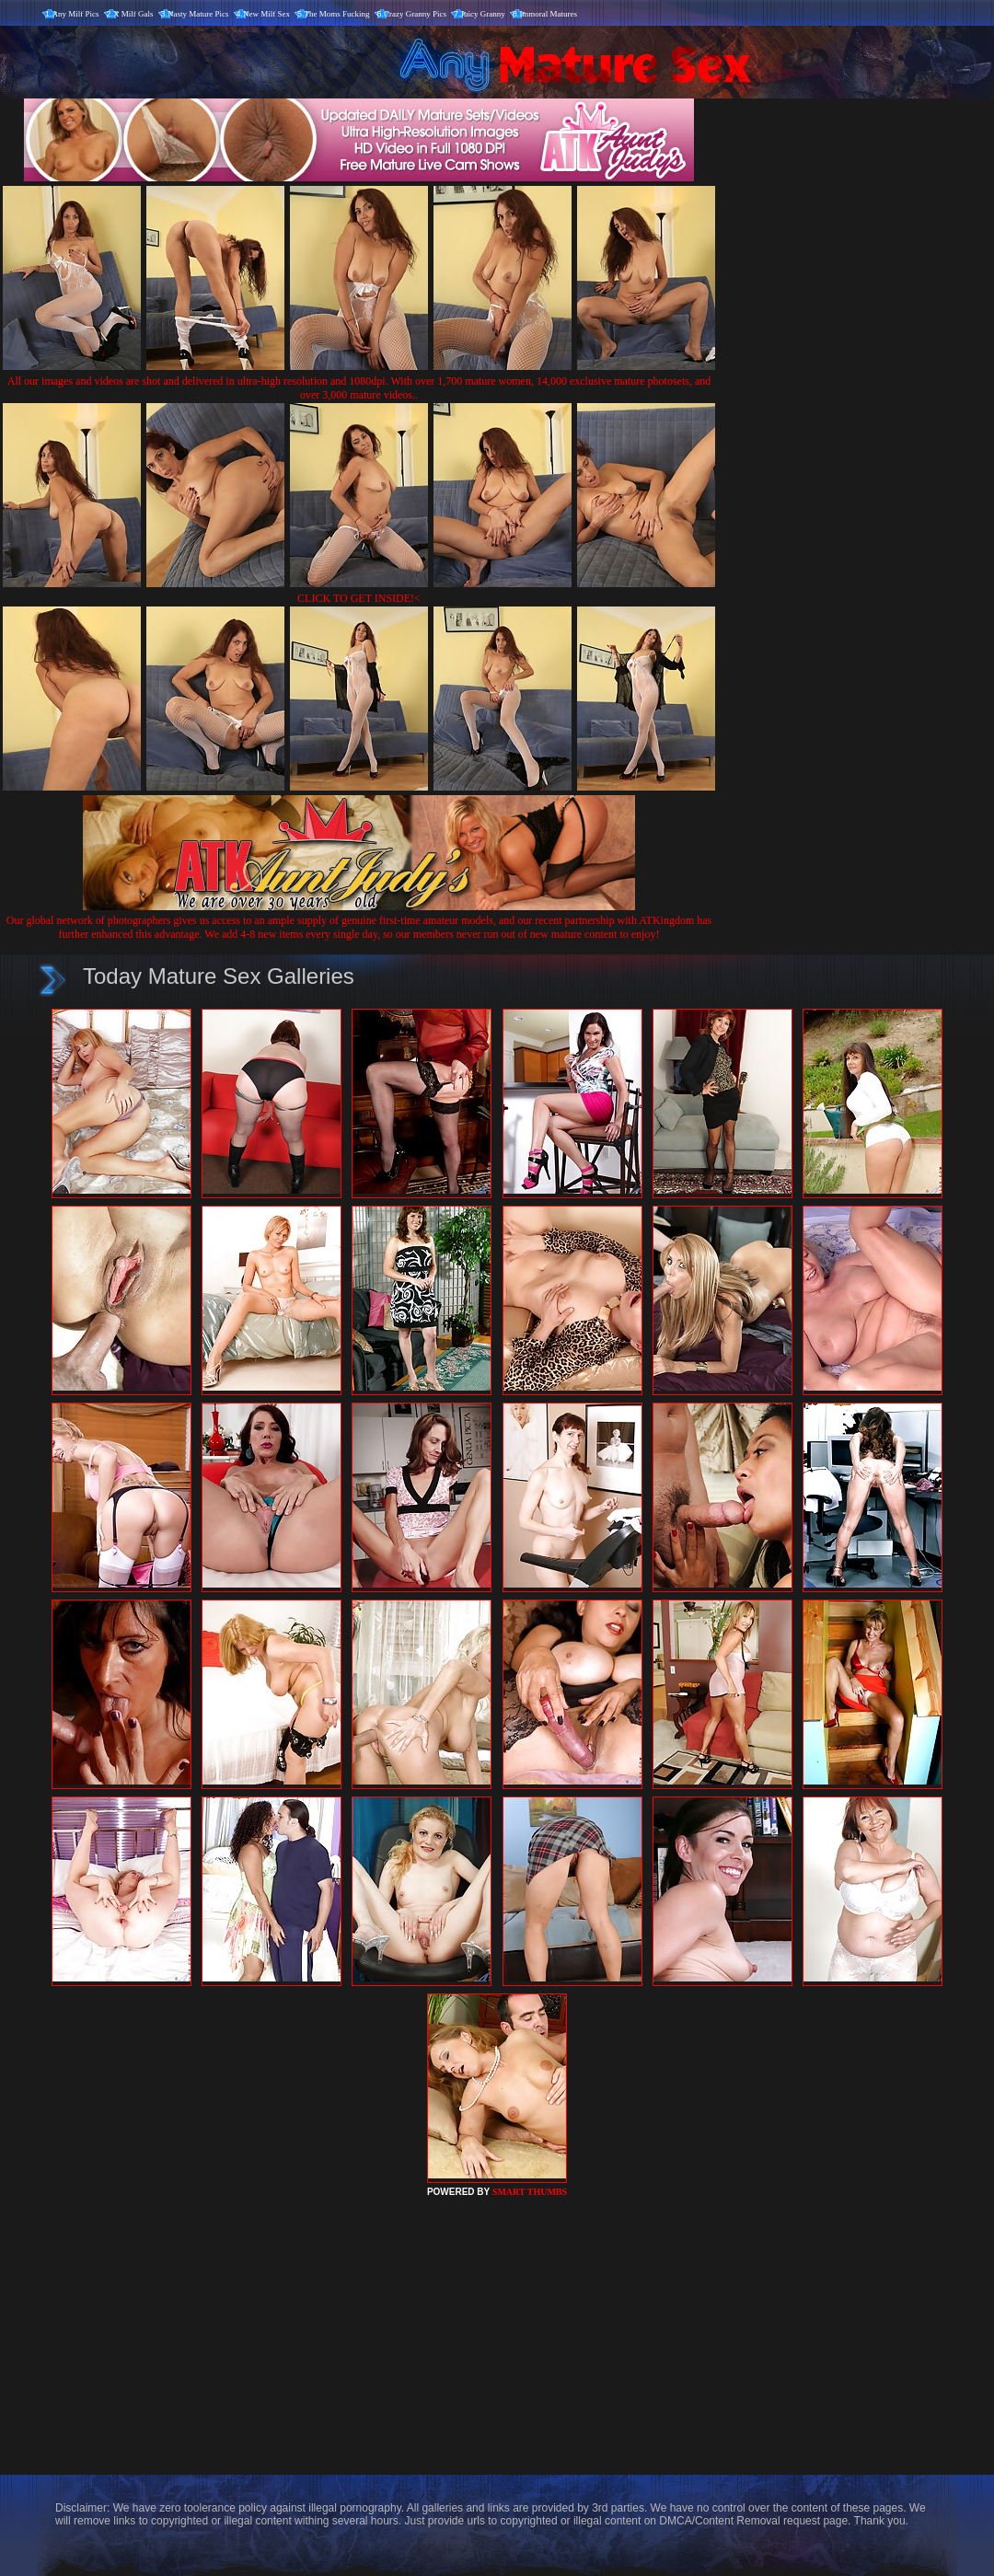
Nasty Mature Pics (198, 13)
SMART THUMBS (529, 2192)
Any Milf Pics (75, 13)
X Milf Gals (133, 13)
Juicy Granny (483, 13)
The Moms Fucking (337, 13)
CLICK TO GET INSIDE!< (359, 598)
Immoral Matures (548, 13)
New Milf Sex (266, 13)
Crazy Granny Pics (415, 13)
